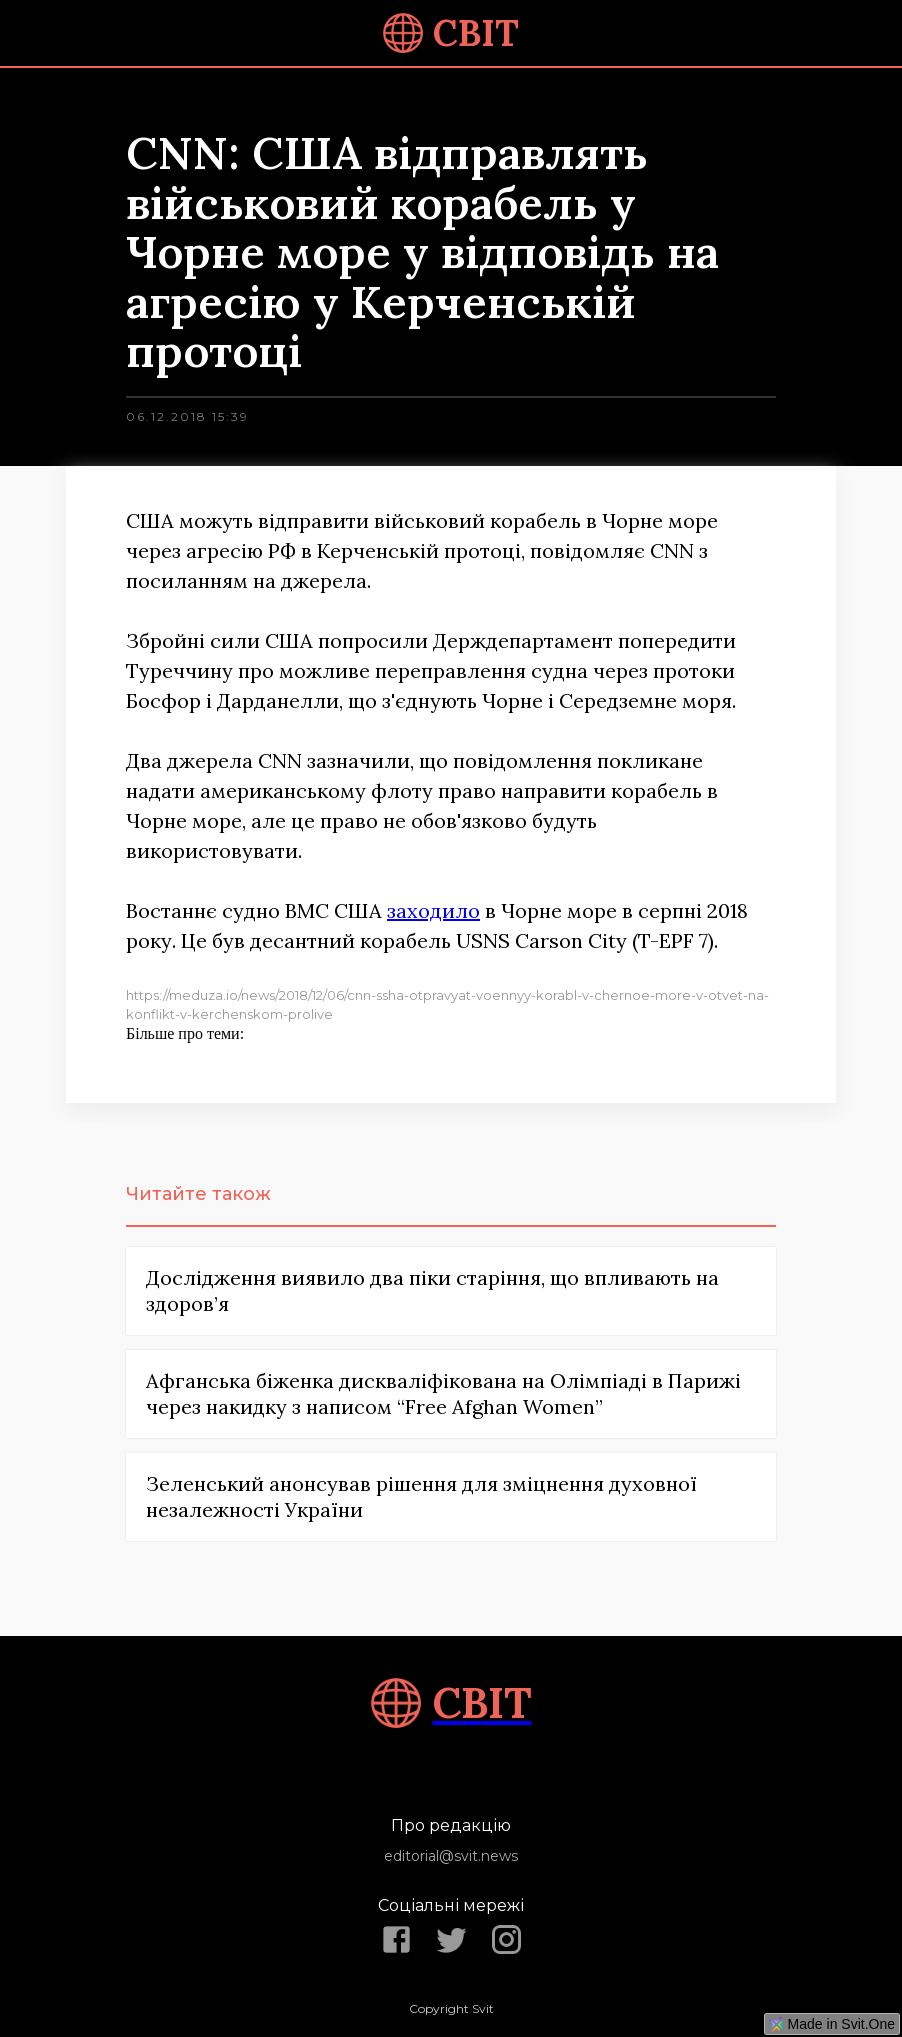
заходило (433, 910)
